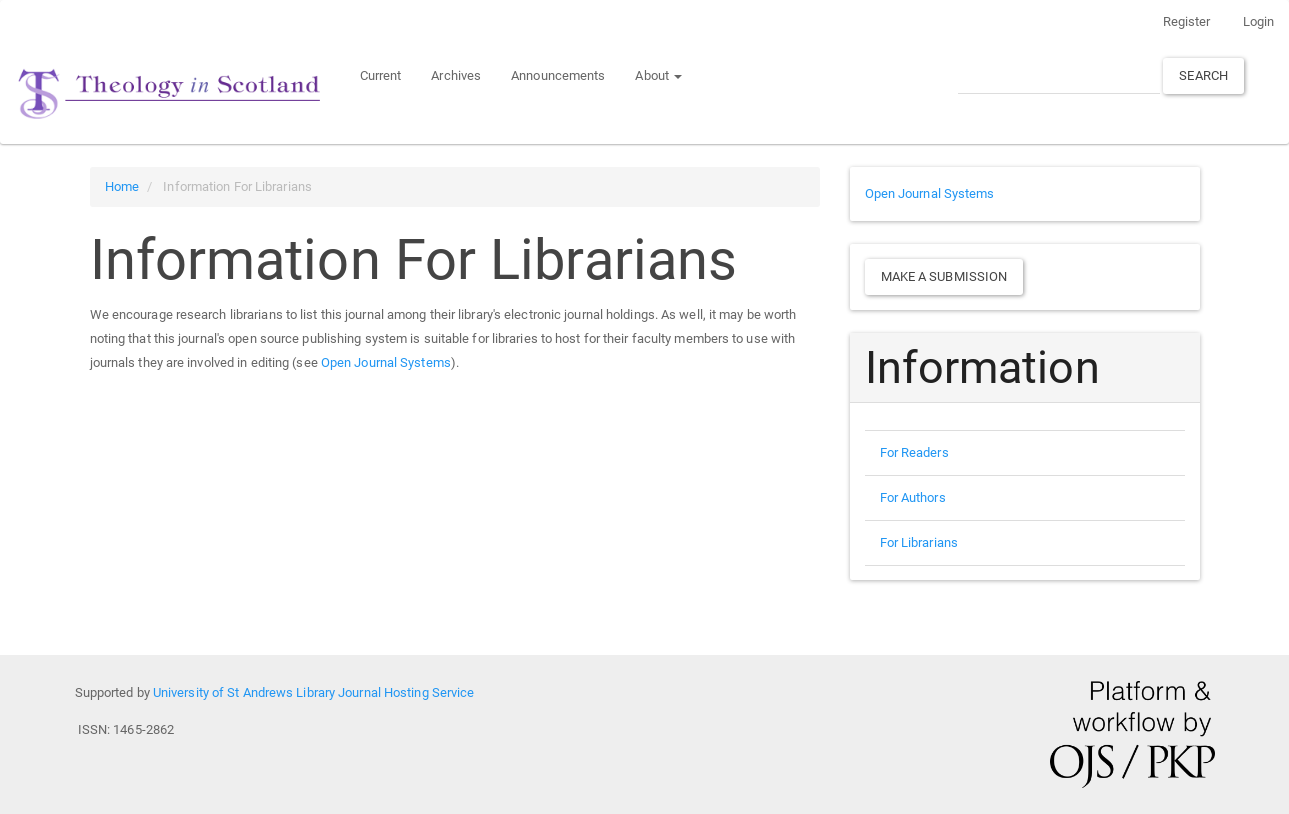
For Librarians (919, 542)
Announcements (558, 75)
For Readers (914, 452)
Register (1187, 21)
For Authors (913, 497)
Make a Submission (944, 276)
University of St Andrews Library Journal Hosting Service (314, 692)
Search (1203, 75)
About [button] (658, 75)
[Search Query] (1059, 75)
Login (1259, 21)
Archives (456, 75)
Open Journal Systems (386, 362)
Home (122, 186)
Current (381, 75)
